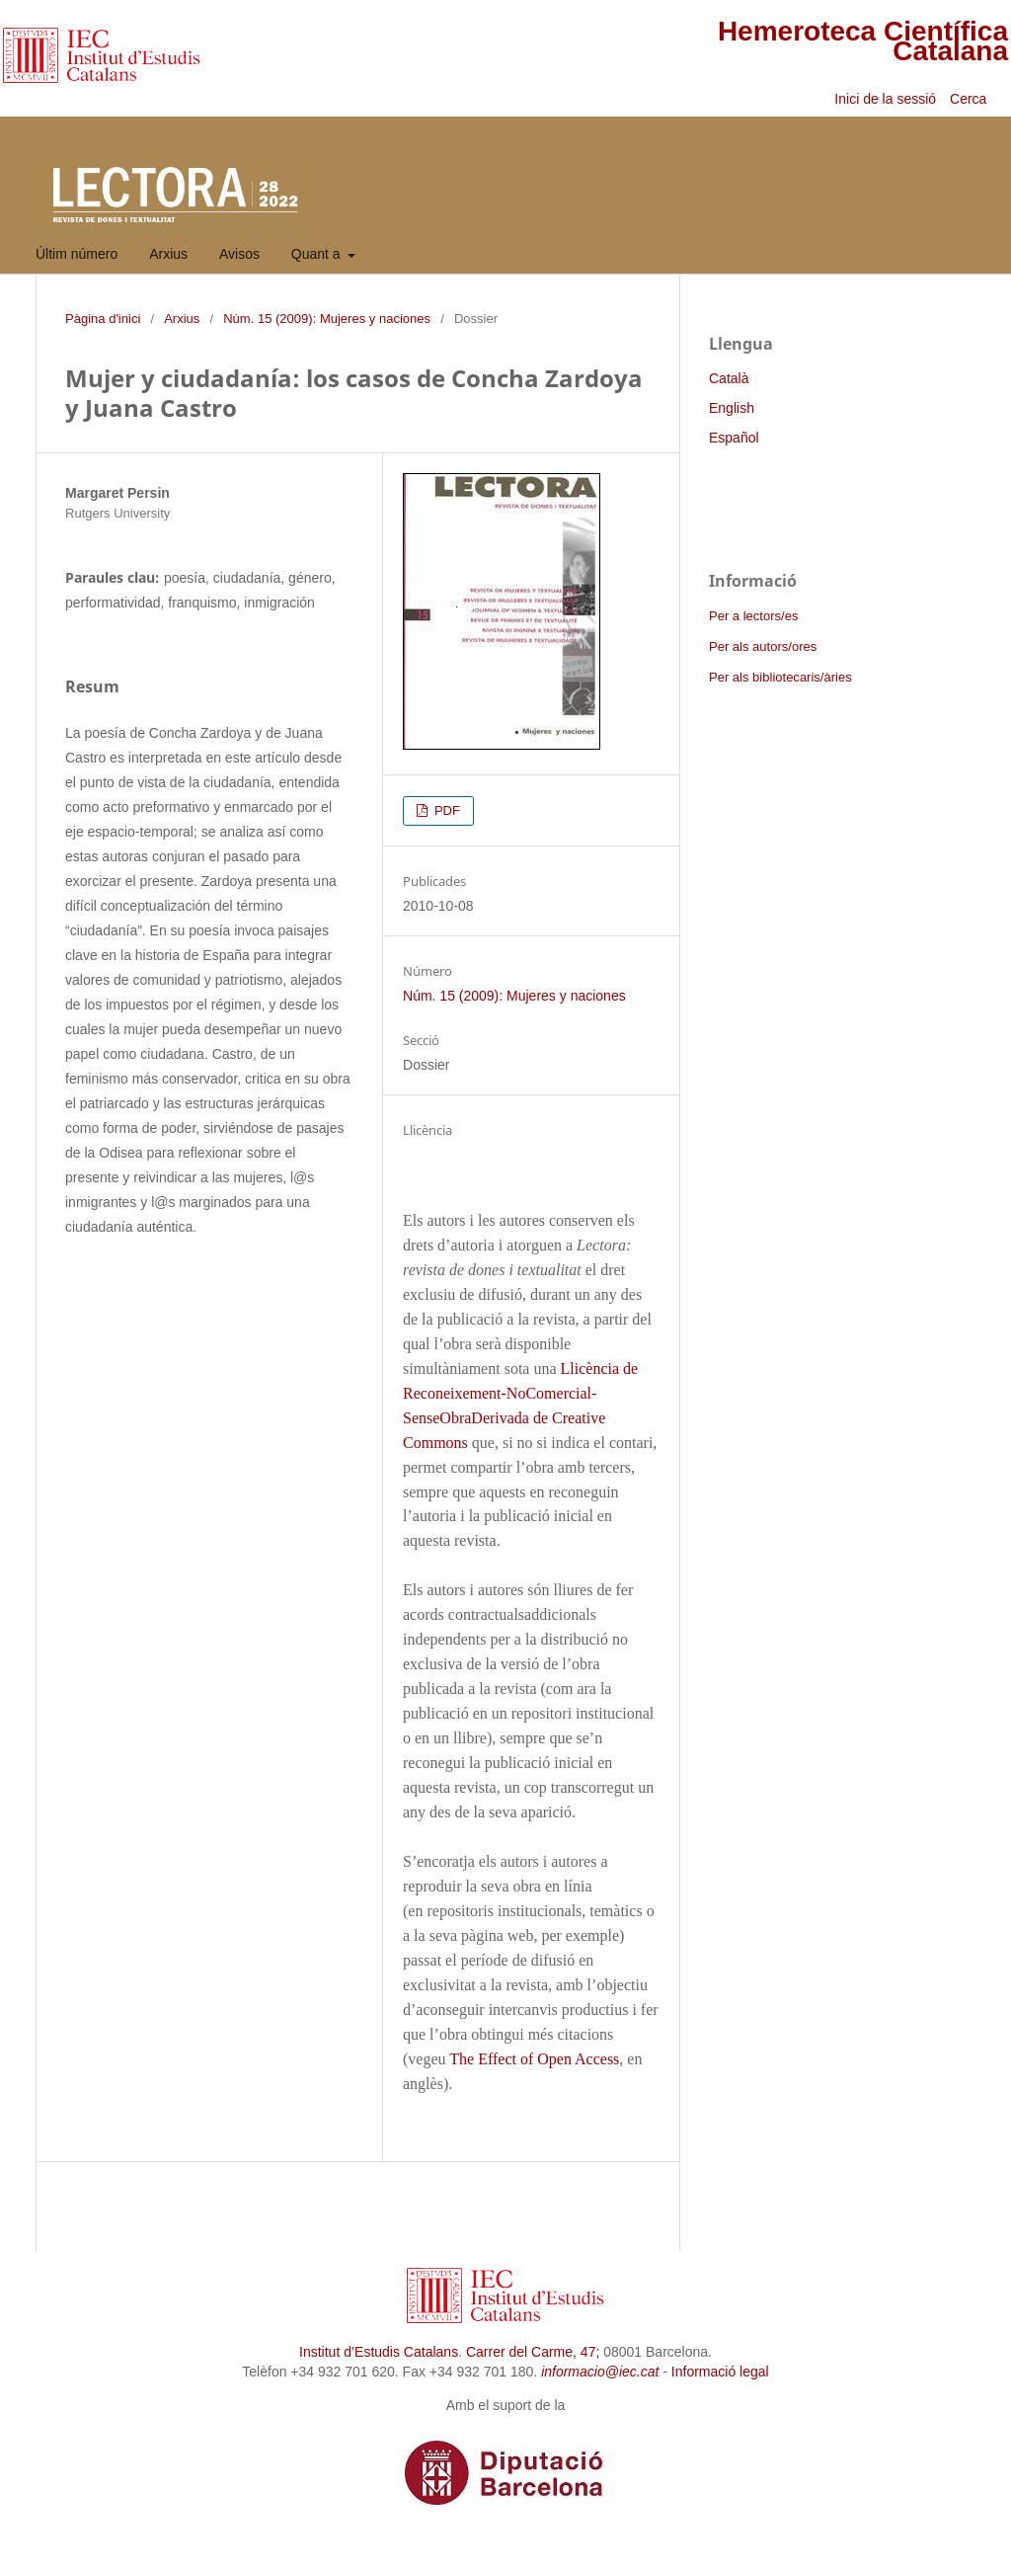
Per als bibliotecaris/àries (780, 677)
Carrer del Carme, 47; (532, 2352)
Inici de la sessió (885, 99)
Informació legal (720, 2371)
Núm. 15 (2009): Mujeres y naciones (326, 318)
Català (728, 378)
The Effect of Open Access (534, 2059)
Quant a (318, 254)
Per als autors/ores (763, 646)
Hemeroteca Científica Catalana (863, 41)
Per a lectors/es (753, 615)
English (731, 408)
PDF (445, 810)
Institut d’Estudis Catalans (378, 2352)
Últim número (76, 254)
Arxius (168, 254)
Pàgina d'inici (102, 318)
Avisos (239, 254)
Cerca (970, 99)
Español (734, 437)
